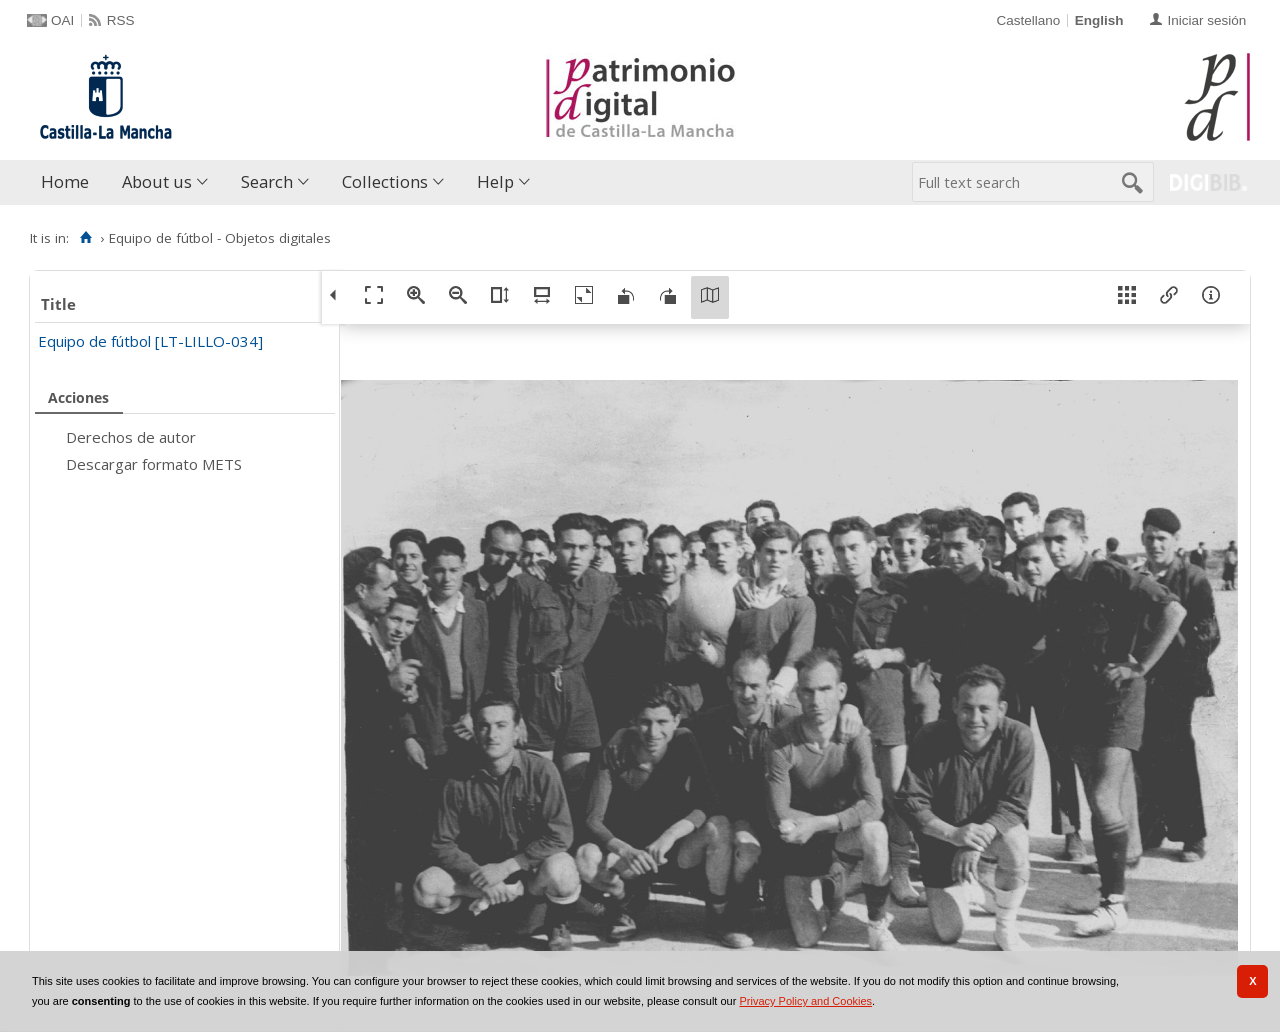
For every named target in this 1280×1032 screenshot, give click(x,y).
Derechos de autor (131, 437)
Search (267, 181)
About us (157, 181)
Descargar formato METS (154, 464)
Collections (385, 181)
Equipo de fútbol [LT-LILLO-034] (150, 341)
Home (65, 181)
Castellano (1028, 20)
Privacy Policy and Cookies (805, 1001)
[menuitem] (69, 182)
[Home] (85, 238)
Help (495, 181)
